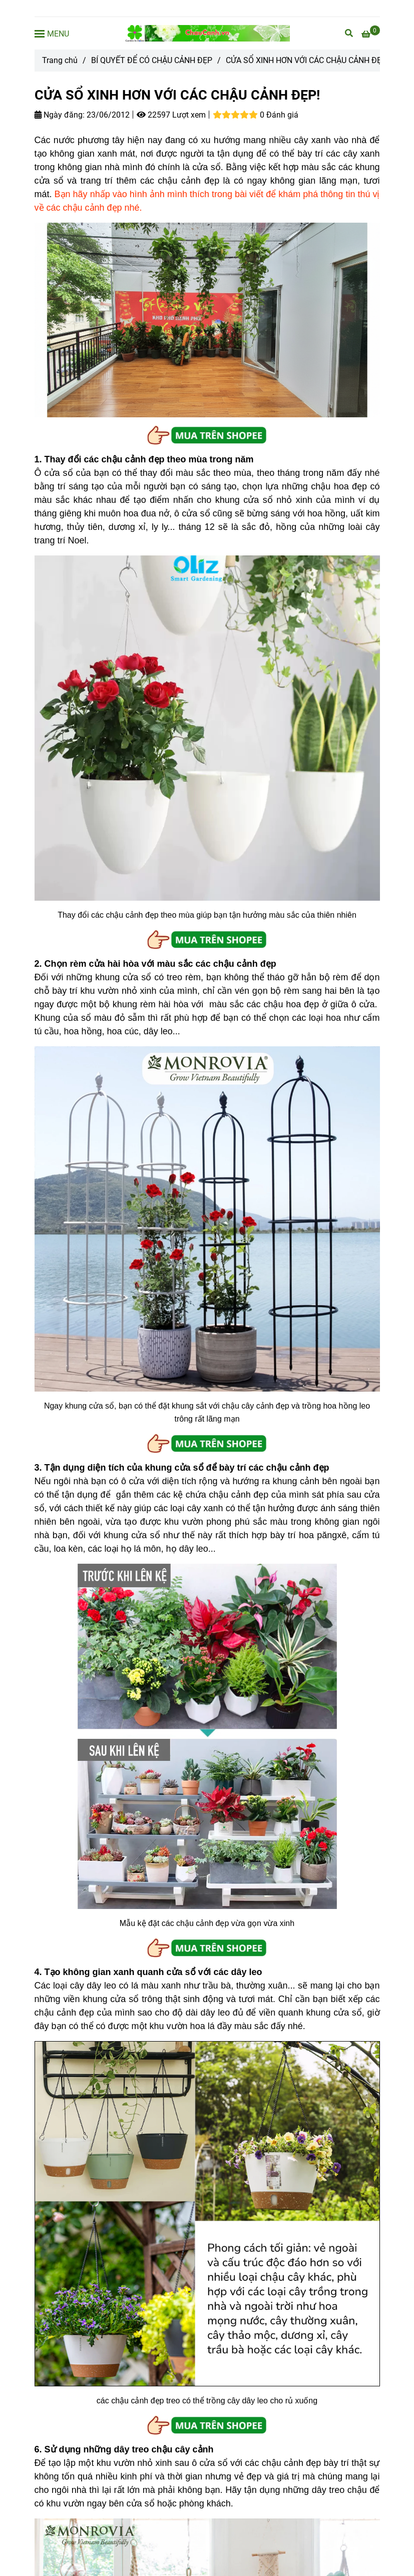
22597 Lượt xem (171, 115)
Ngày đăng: (60, 115)
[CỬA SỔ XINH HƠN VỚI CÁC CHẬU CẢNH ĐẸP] (370, 34)
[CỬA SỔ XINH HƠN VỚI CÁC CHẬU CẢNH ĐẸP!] (207, 33)
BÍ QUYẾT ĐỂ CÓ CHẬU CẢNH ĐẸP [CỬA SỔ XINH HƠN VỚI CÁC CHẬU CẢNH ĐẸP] (151, 60)
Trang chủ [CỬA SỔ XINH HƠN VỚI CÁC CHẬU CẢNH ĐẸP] (60, 60)
